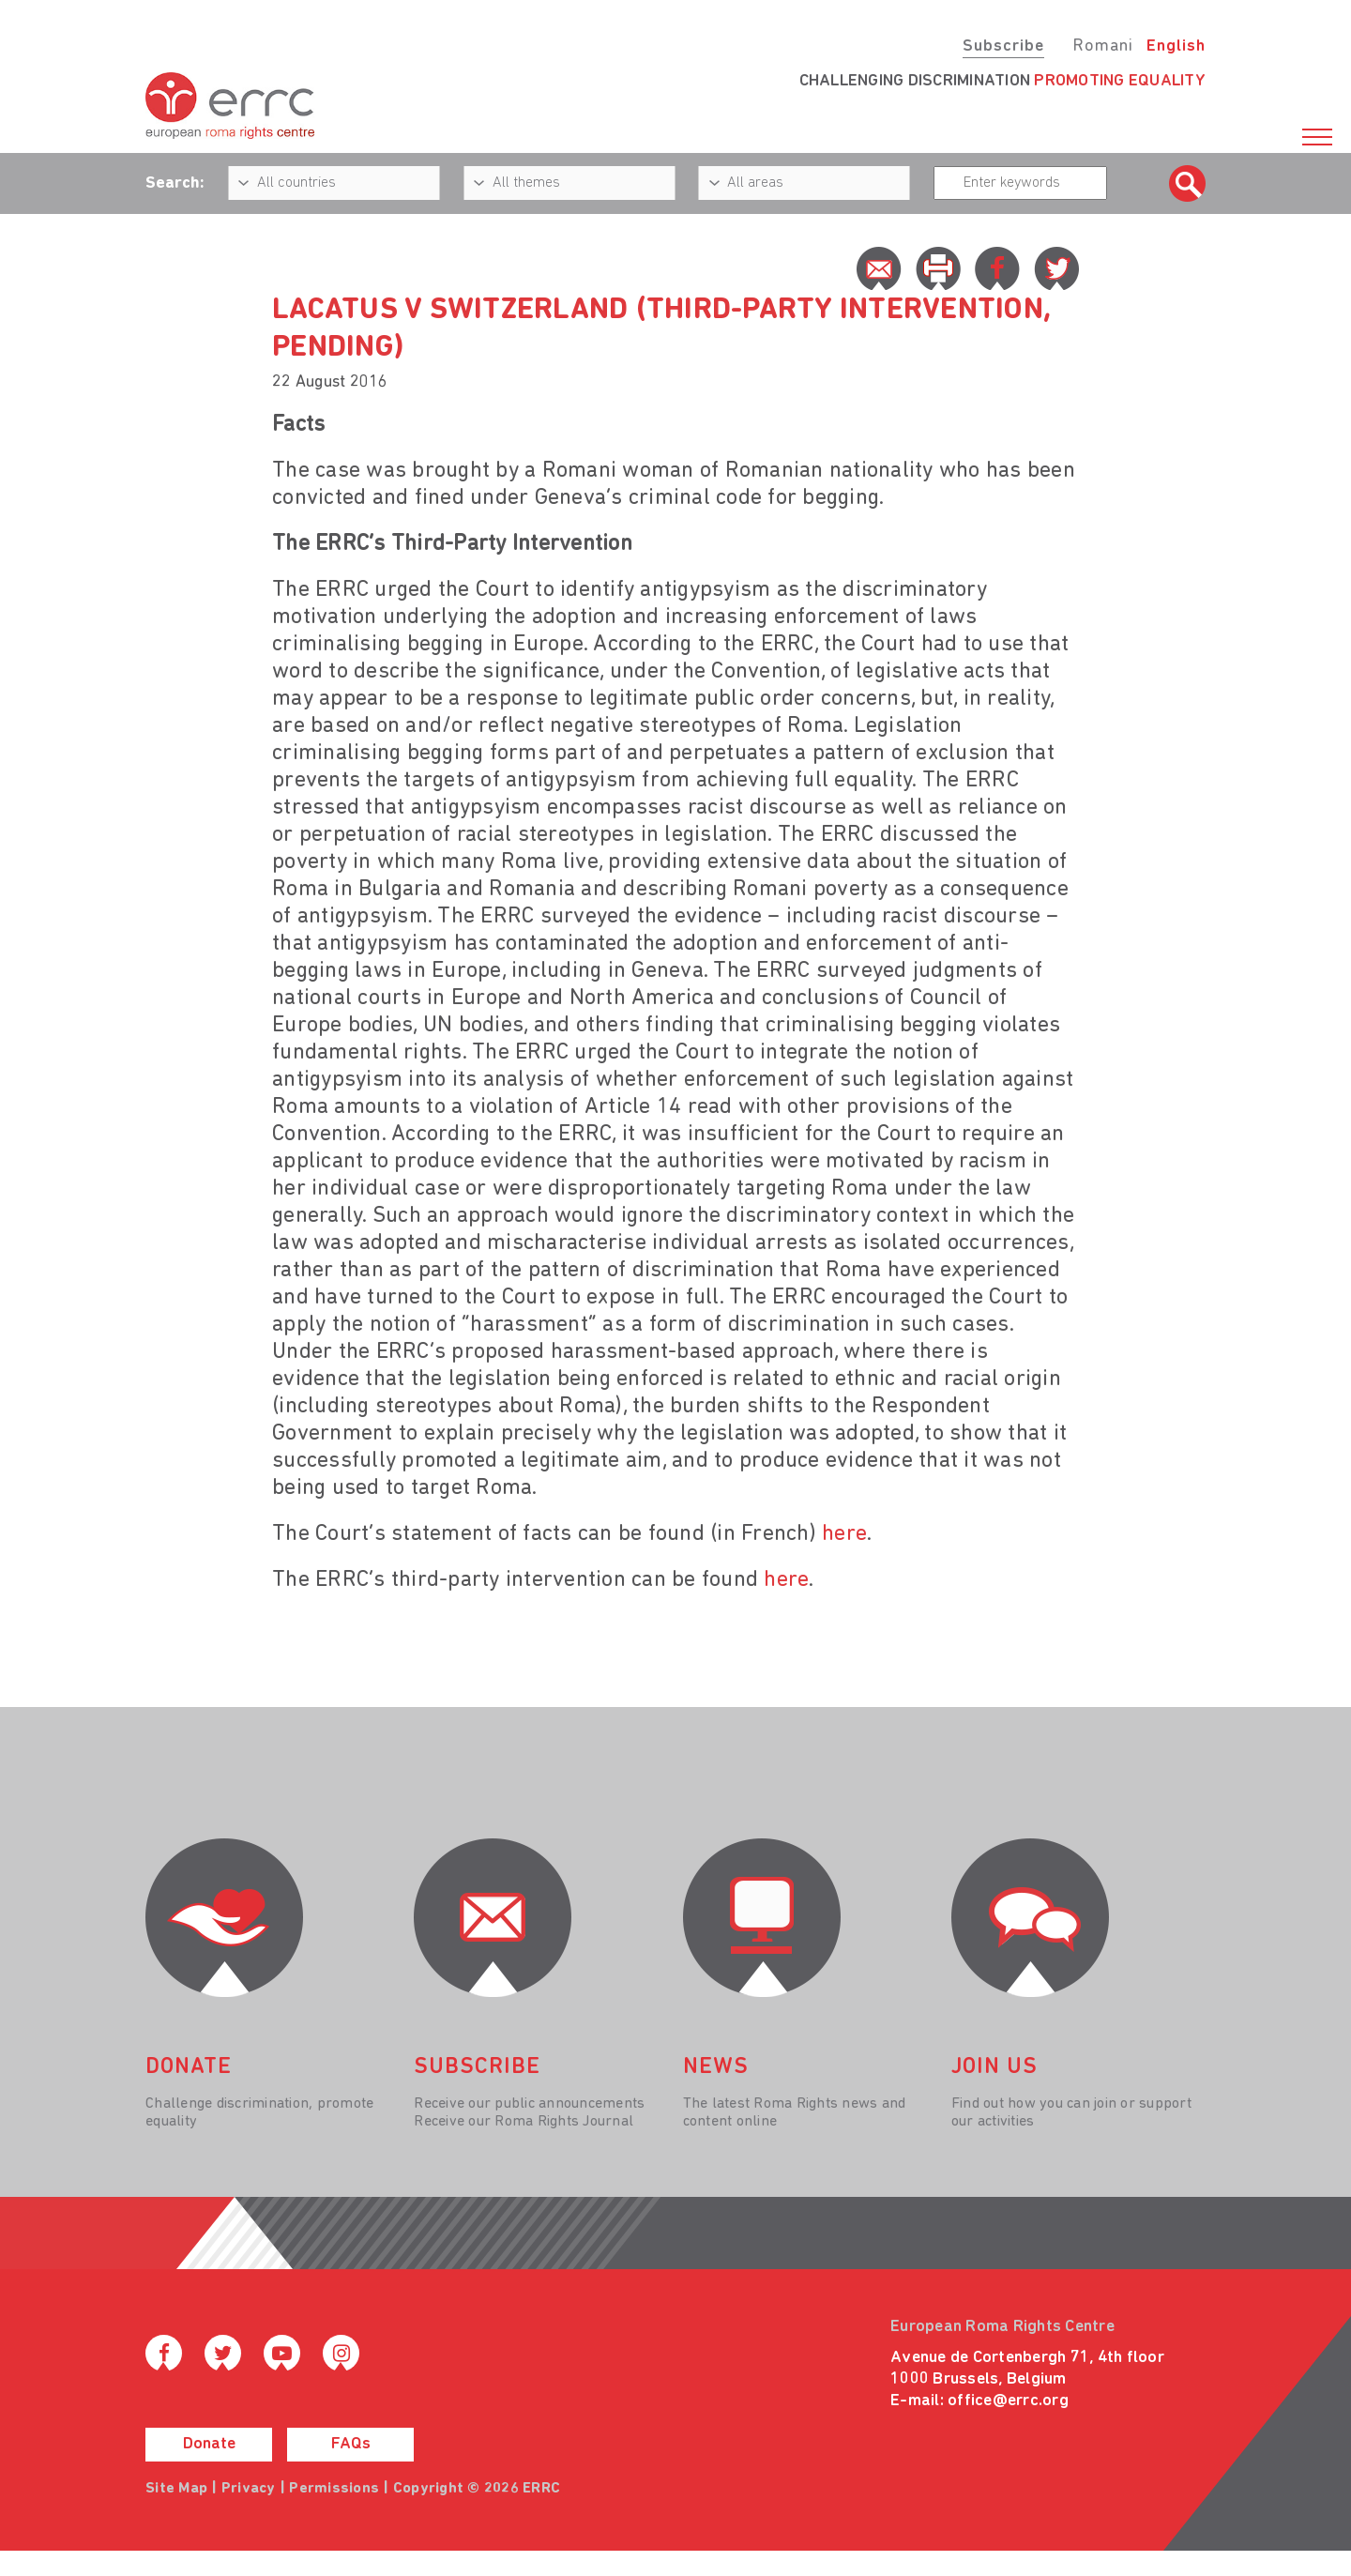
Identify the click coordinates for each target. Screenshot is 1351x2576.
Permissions (334, 2488)
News (716, 2067)
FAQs (351, 2444)
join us (994, 2067)
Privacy (248, 2488)
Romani (1102, 46)
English (1176, 46)
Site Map (176, 2488)
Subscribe (1003, 46)
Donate (209, 2444)
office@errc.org (1008, 2401)
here (844, 1534)
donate (188, 2067)
